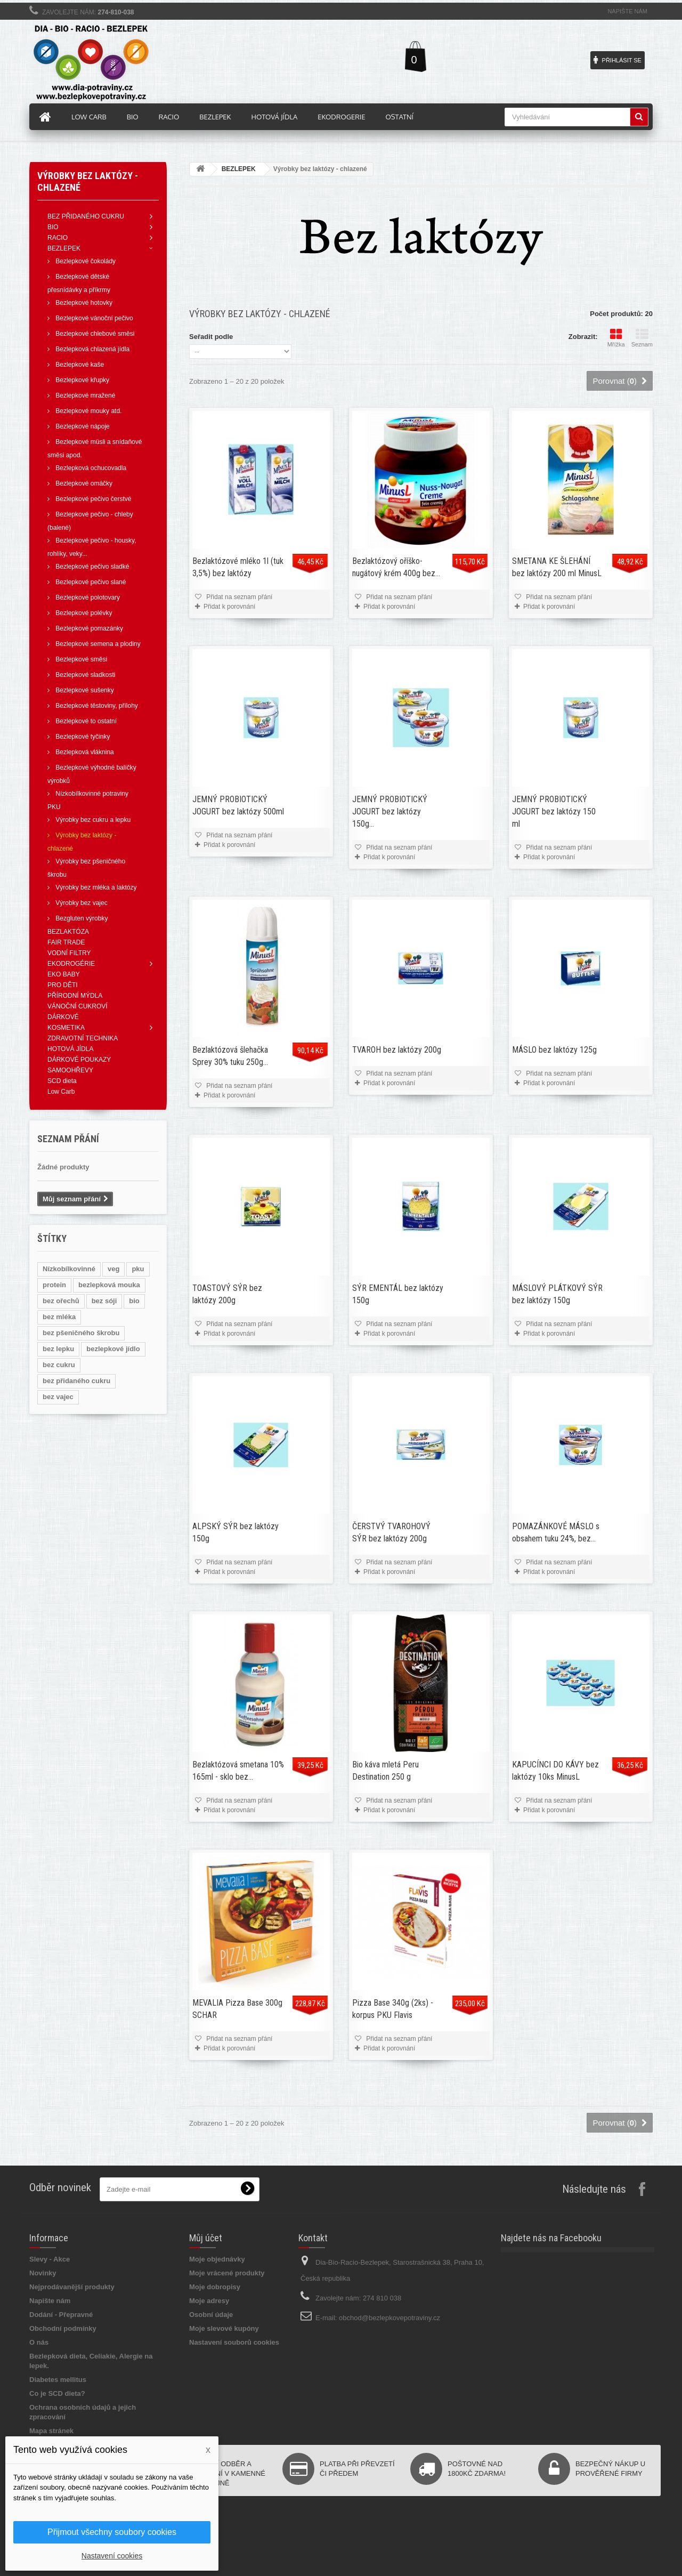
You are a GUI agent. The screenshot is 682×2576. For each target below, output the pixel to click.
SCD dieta (62, 1081)
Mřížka (616, 338)
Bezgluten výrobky (81, 918)
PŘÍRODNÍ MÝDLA (74, 995)
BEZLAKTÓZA (68, 931)
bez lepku (58, 1349)
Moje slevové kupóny (224, 2328)
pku (138, 1269)
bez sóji (104, 1301)
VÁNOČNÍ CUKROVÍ (77, 1006)
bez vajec (58, 1397)
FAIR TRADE (66, 942)
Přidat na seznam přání (238, 597)
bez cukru (59, 1365)
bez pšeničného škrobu (81, 1333)
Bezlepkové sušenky (84, 690)
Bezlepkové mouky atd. (87, 411)
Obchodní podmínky (62, 2328)
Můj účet (205, 2237)
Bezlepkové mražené (84, 395)
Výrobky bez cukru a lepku (92, 819)
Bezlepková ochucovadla (90, 468)
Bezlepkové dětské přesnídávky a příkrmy (78, 283)
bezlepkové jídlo (113, 1349)
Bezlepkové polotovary (87, 597)
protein (54, 1285)
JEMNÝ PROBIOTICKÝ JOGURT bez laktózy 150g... (389, 811)
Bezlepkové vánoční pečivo (93, 318)
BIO (53, 227)
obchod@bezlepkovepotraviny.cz (389, 2318)
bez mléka (59, 1317)
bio (134, 1301)
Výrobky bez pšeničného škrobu (86, 868)
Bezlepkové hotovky (83, 302)
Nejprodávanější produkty (72, 2287)
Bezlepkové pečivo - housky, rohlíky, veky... (91, 547)
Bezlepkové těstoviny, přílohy (96, 705)
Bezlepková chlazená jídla (91, 349)
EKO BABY (63, 974)
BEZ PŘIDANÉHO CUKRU (85, 216)
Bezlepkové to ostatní (85, 721)
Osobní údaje (211, 2315)
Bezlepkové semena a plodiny (97, 644)
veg (113, 1269)
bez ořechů (61, 1301)
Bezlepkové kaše (79, 364)
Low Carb (61, 1091)
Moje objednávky (217, 2259)
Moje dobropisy (214, 2287)
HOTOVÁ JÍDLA (70, 1049)
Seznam (642, 338)
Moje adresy (209, 2301)
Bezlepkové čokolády (85, 261)
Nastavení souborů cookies (234, 2342)
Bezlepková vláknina (84, 752)
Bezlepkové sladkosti (84, 675)
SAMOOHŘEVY (70, 1070)
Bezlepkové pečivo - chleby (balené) (90, 521)
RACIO (57, 237)
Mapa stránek (51, 2431)
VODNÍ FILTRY (69, 953)
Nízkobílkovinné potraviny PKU (87, 800)
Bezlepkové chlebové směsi (94, 333)
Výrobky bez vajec (81, 903)
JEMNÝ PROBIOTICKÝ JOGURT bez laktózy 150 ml (554, 811)
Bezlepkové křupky (81, 380)
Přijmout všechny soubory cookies (111, 2532)
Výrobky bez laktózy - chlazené (81, 841)
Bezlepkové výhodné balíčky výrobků (91, 774)
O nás (38, 2342)
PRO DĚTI (62, 985)
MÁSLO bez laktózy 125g (554, 1050)
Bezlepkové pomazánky (88, 628)
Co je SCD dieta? (57, 2393)
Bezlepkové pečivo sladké (91, 566)
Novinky (42, 2273)
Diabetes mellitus (57, 2380)
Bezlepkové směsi (80, 659)
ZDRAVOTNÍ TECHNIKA (82, 1038)
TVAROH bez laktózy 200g (396, 1050)
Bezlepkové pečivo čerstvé (92, 499)
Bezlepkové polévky (83, 613)
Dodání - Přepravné (61, 2315)
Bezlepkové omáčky (83, 483)
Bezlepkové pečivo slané (90, 582)
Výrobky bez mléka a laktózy (95, 887)
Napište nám (627, 11)
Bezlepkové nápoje (82, 426)
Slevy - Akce (49, 2259)
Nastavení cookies (112, 2555)
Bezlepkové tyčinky (82, 736)
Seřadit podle (211, 337)
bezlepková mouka (109, 1285)
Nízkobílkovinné (69, 1269)
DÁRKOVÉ (63, 1017)
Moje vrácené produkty (227, 2273)
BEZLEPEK (63, 248)
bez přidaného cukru (76, 1381)
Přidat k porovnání (229, 606)
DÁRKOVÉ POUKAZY (79, 1059)
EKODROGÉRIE (71, 963)
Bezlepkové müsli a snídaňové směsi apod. (94, 448)
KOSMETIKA (66, 1027)
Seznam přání (68, 1138)
